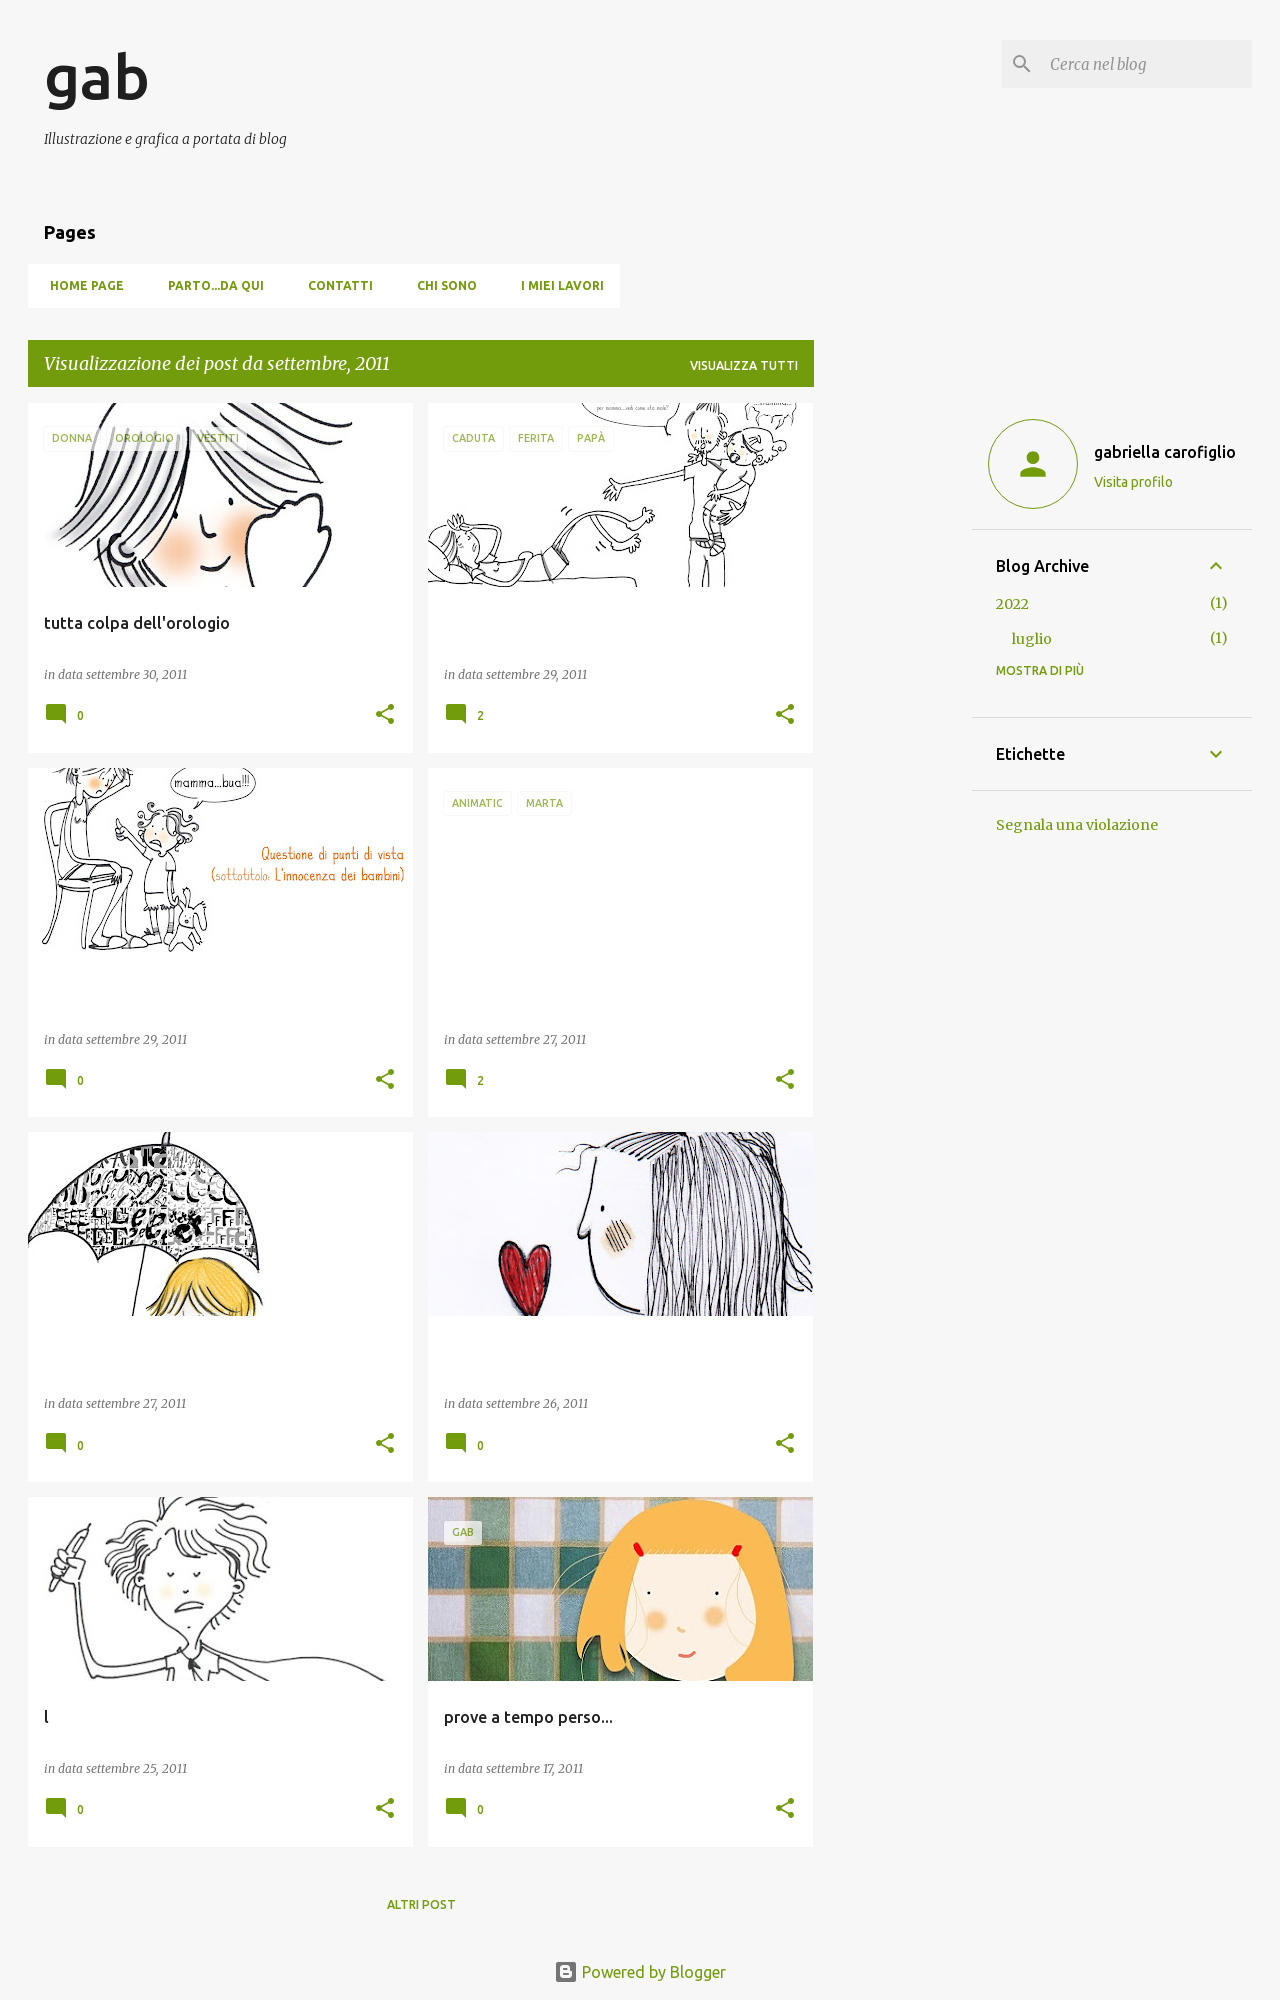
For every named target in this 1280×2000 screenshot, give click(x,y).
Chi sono (441, 285)
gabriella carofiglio (1165, 452)
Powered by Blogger (640, 1972)
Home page (81, 285)
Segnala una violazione (1077, 825)
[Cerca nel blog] (1147, 64)
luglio (1032, 639)
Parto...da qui (210, 285)
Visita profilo (1133, 482)
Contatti (334, 285)
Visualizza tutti (744, 365)
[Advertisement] (893, 703)
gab (97, 76)
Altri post (421, 1904)
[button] (385, 715)
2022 (1012, 604)
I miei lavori (556, 285)
